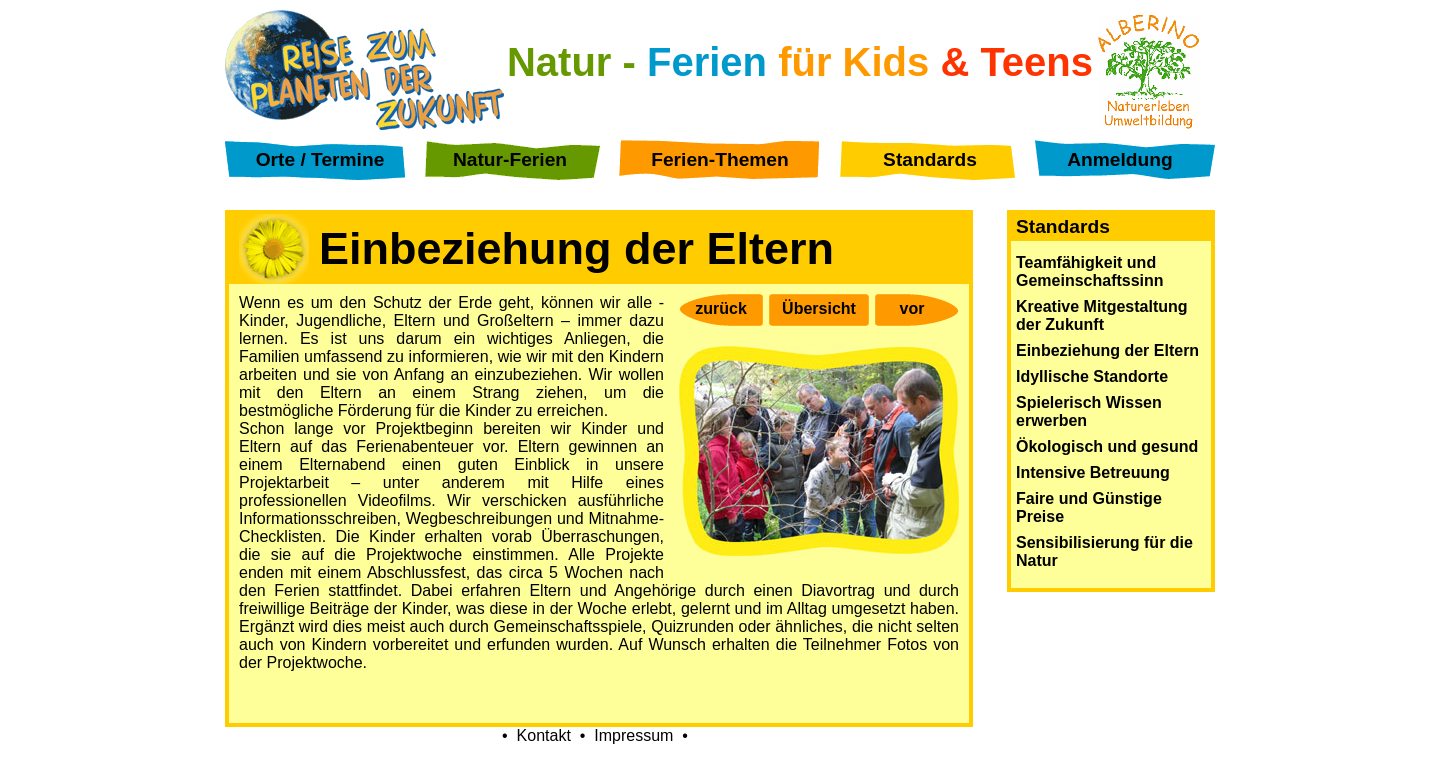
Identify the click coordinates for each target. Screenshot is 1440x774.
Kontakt (544, 735)
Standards (930, 159)
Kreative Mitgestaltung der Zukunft (1102, 315)
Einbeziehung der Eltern (1107, 350)
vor (912, 308)
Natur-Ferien (510, 159)
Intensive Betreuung (1093, 472)
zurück (721, 308)
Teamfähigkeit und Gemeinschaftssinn (1090, 271)
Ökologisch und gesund (1107, 446)
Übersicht (819, 308)
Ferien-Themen (720, 159)
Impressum (633, 735)
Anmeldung (1120, 159)
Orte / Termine (320, 159)
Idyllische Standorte (1092, 376)
